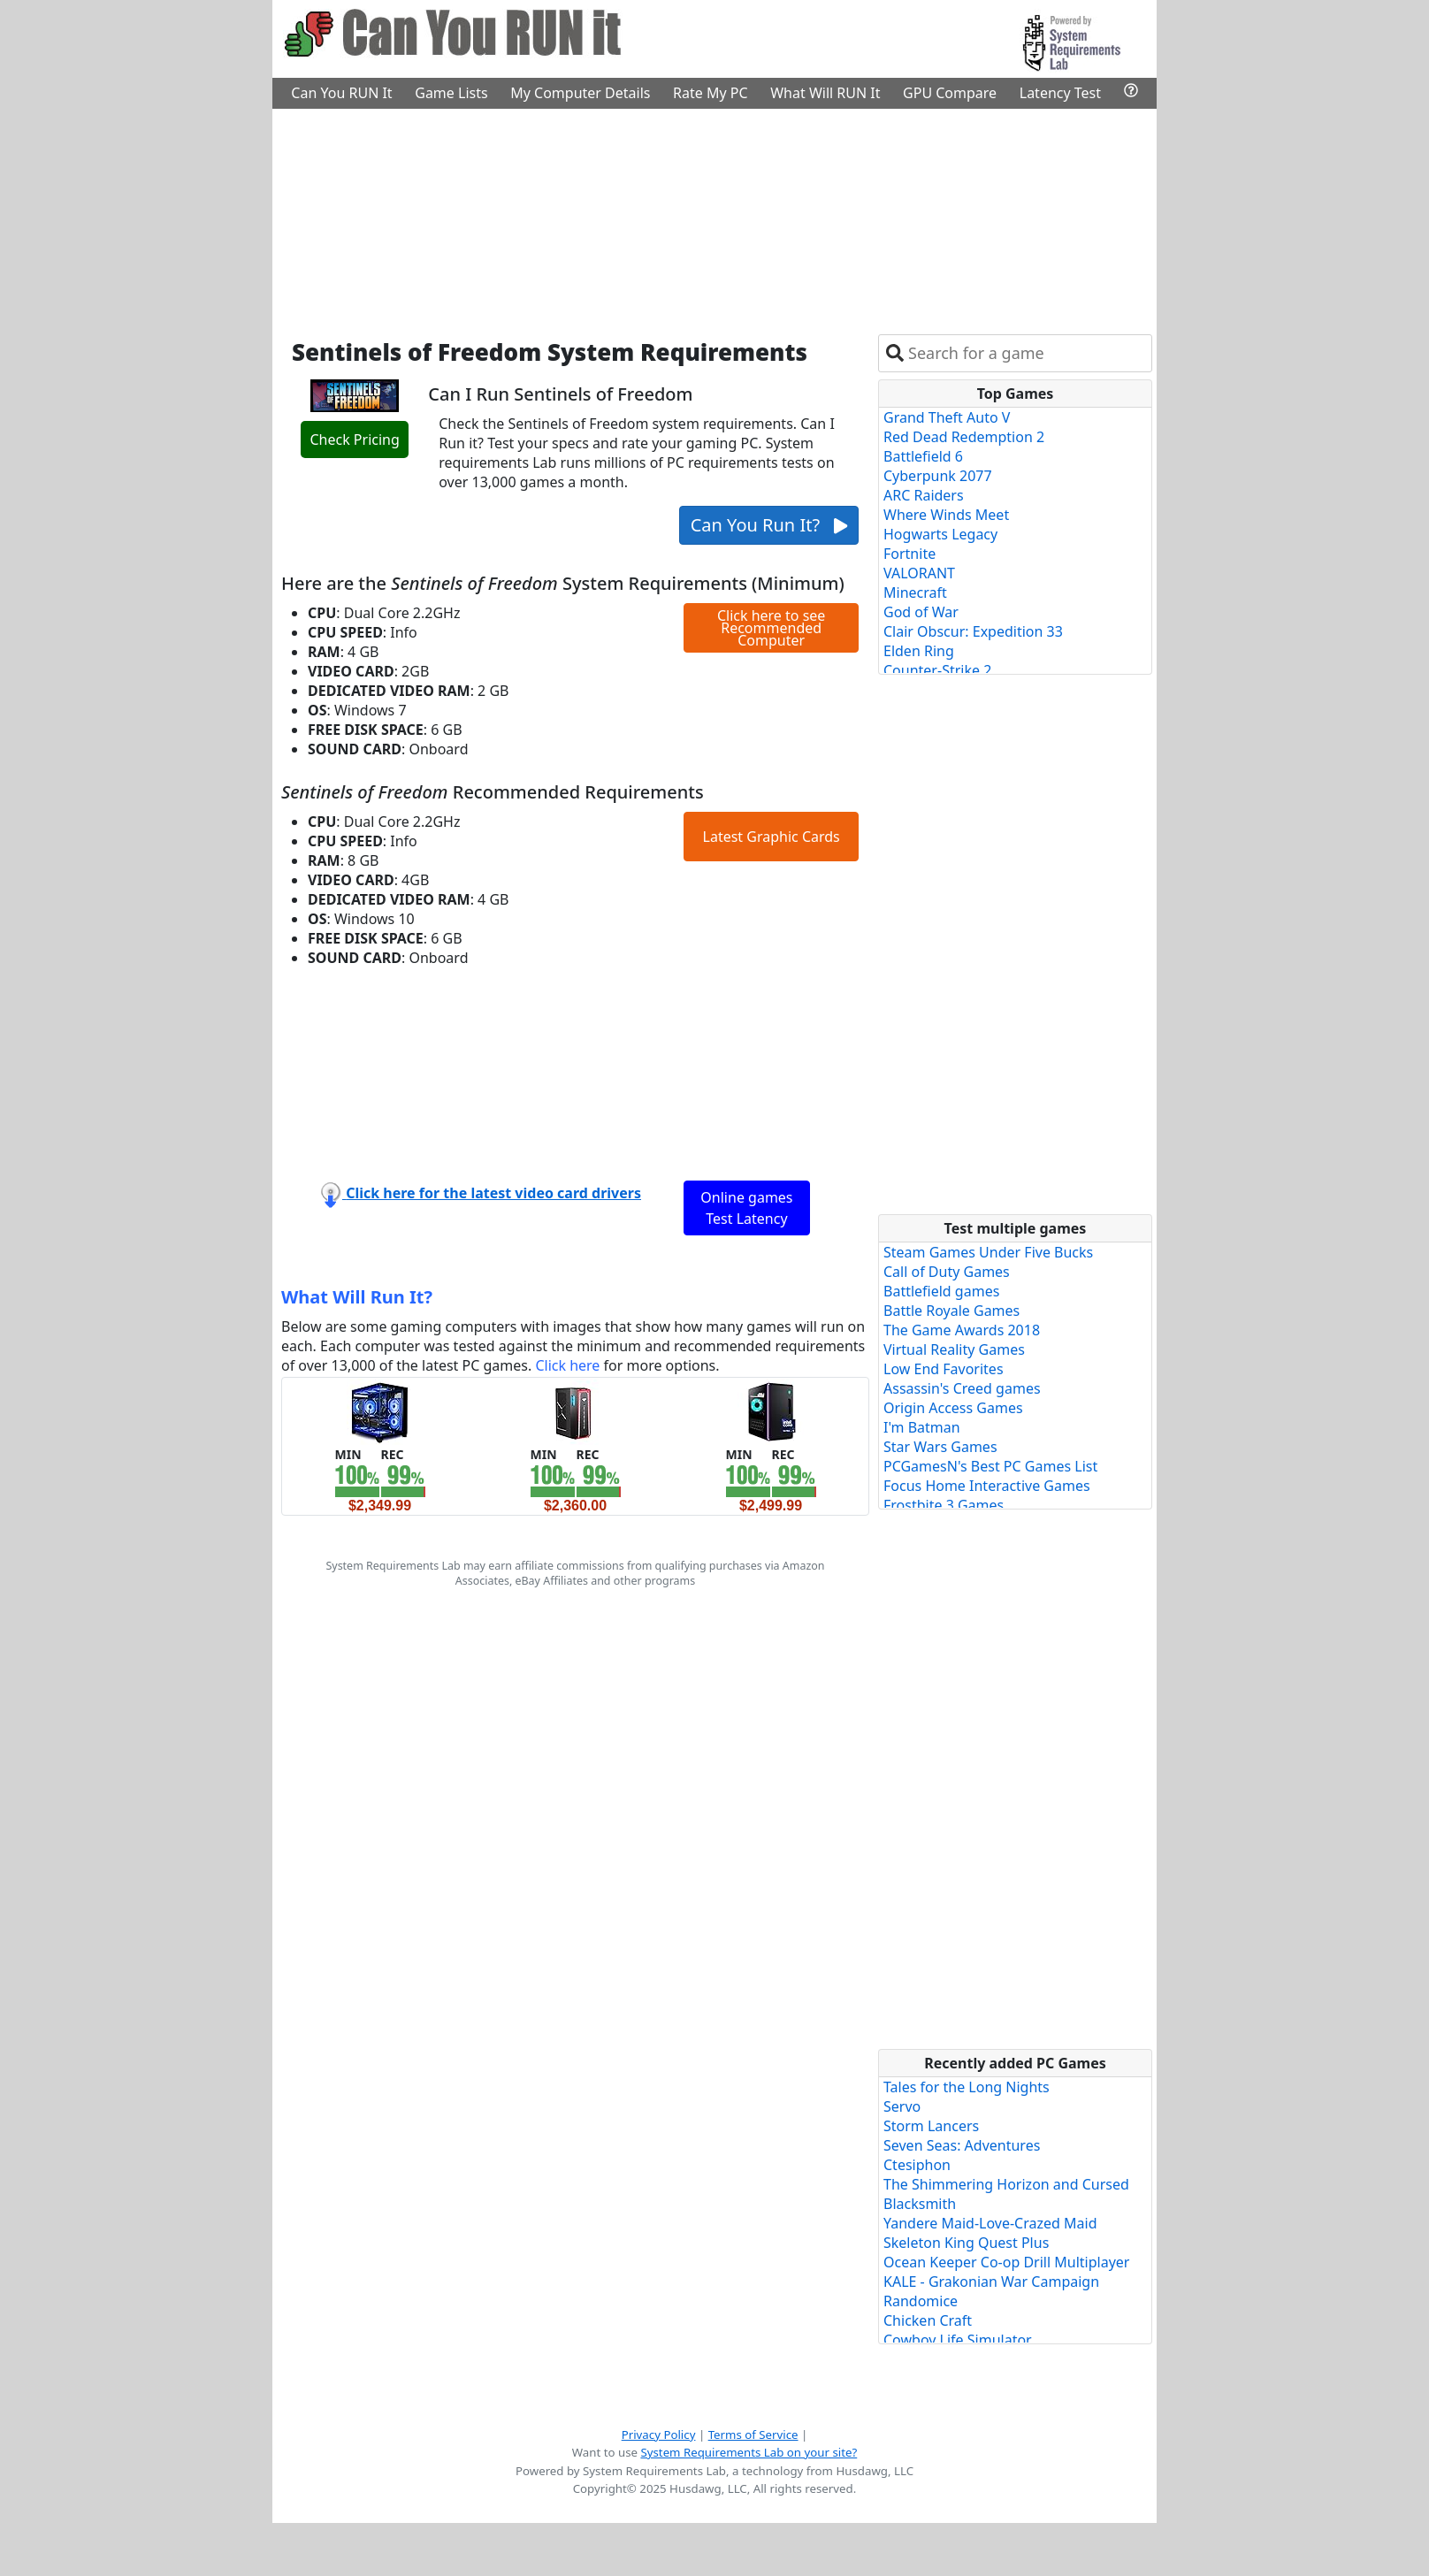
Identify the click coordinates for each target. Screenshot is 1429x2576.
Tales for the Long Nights (966, 2087)
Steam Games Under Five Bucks (988, 1252)
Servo (902, 2106)
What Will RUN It (825, 93)
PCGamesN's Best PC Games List (990, 1466)
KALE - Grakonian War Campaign (991, 2281)
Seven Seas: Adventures (961, 2145)
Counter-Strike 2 (937, 670)
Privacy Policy (659, 2434)
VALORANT (919, 573)
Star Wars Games (940, 1446)
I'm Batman (921, 1427)
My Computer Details (580, 93)
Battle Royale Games (951, 1310)
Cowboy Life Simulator (957, 2340)
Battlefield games (941, 1291)
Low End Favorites (943, 1369)
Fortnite (909, 553)
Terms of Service (753, 2434)
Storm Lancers (931, 2126)
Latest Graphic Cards (771, 836)
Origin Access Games (953, 1408)
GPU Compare (950, 93)
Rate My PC (710, 93)
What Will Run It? (356, 1297)
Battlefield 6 (923, 456)
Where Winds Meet (946, 514)
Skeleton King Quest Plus (966, 2242)
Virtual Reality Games (954, 1349)
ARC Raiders (923, 495)
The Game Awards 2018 (961, 1330)
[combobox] (1026, 353)
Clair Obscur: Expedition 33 (973, 631)
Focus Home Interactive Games (986, 1485)
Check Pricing (354, 439)
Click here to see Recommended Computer (771, 628)
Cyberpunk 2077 (937, 475)
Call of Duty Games (946, 1271)
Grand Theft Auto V (946, 417)
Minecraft (915, 592)
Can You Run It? (769, 525)
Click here (567, 1365)
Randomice (920, 2301)
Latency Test (1060, 93)
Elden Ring (918, 651)
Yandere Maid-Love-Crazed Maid (990, 2223)
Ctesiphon (917, 2165)
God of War (921, 612)
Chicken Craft (927, 2320)
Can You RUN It (341, 93)
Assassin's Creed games (962, 1388)
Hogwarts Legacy (940, 534)
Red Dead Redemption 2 (963, 437)
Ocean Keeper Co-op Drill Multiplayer (1006, 2262)
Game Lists (451, 93)
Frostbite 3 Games (943, 1505)
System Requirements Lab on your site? (748, 2452)
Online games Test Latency (746, 1208)
